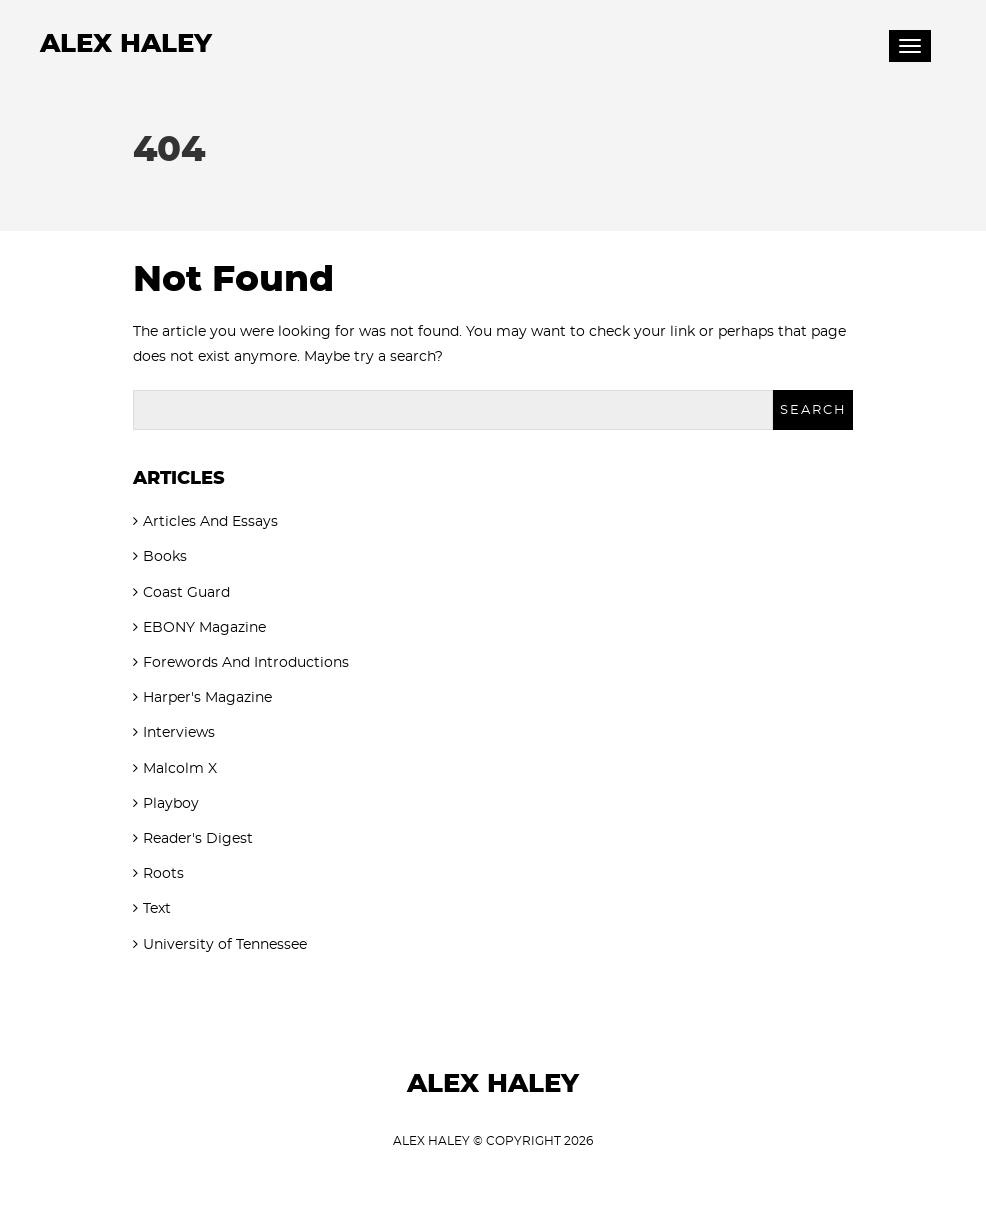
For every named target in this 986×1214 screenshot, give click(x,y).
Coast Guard (186, 593)
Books (165, 557)
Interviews (179, 733)
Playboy (171, 804)
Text (157, 909)
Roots (163, 874)
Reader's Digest (198, 839)
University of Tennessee (225, 945)
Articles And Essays (210, 522)
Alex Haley (126, 44)
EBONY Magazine (204, 628)
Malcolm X (180, 769)
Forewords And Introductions (246, 663)
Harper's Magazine (207, 698)
